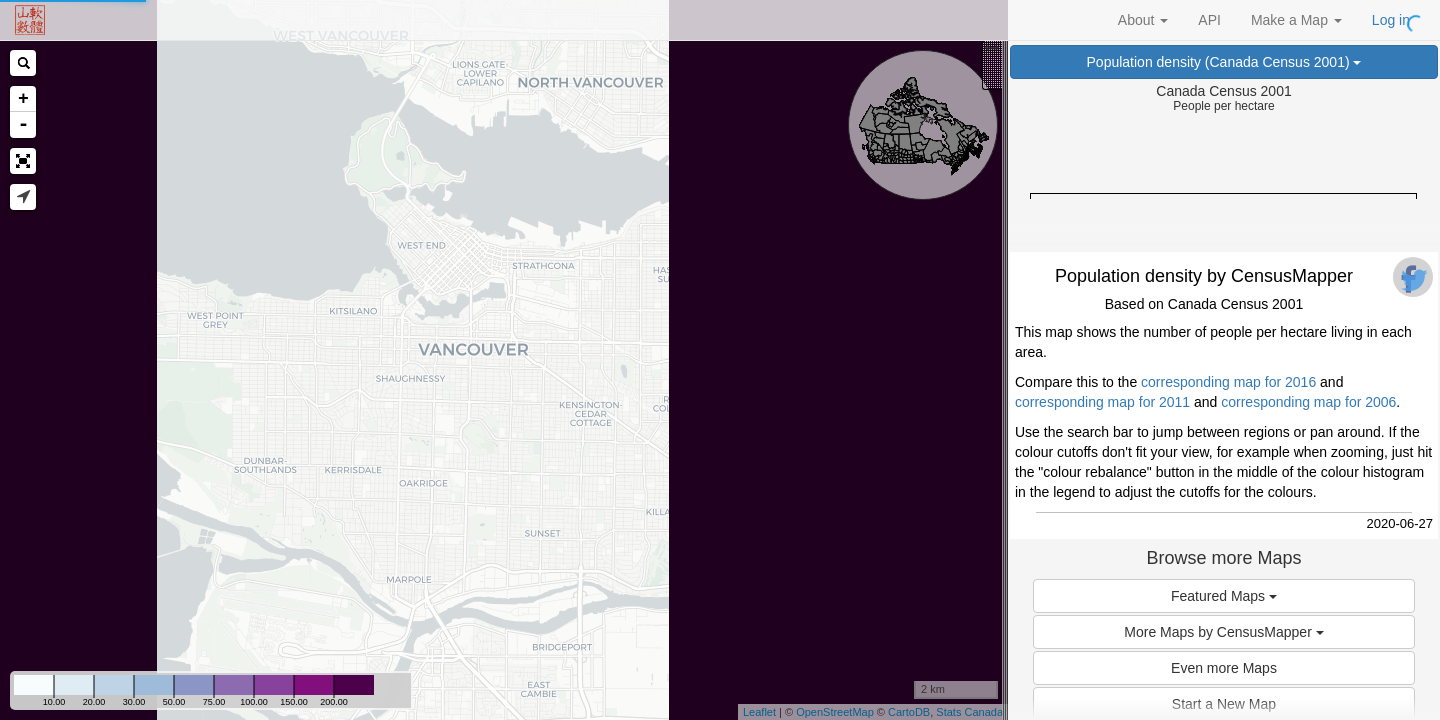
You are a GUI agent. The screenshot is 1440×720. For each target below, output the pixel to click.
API (1209, 20)
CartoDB (909, 712)
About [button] (1143, 20)
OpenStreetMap (835, 712)
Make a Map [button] (1296, 20)
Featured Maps (1224, 596)
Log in (1391, 20)
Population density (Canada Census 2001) (1224, 62)
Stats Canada (969, 712)
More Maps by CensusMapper (1223, 632)
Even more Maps (1224, 668)
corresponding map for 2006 (1308, 402)
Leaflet (759, 712)
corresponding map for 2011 (1102, 402)
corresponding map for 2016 (1228, 382)
